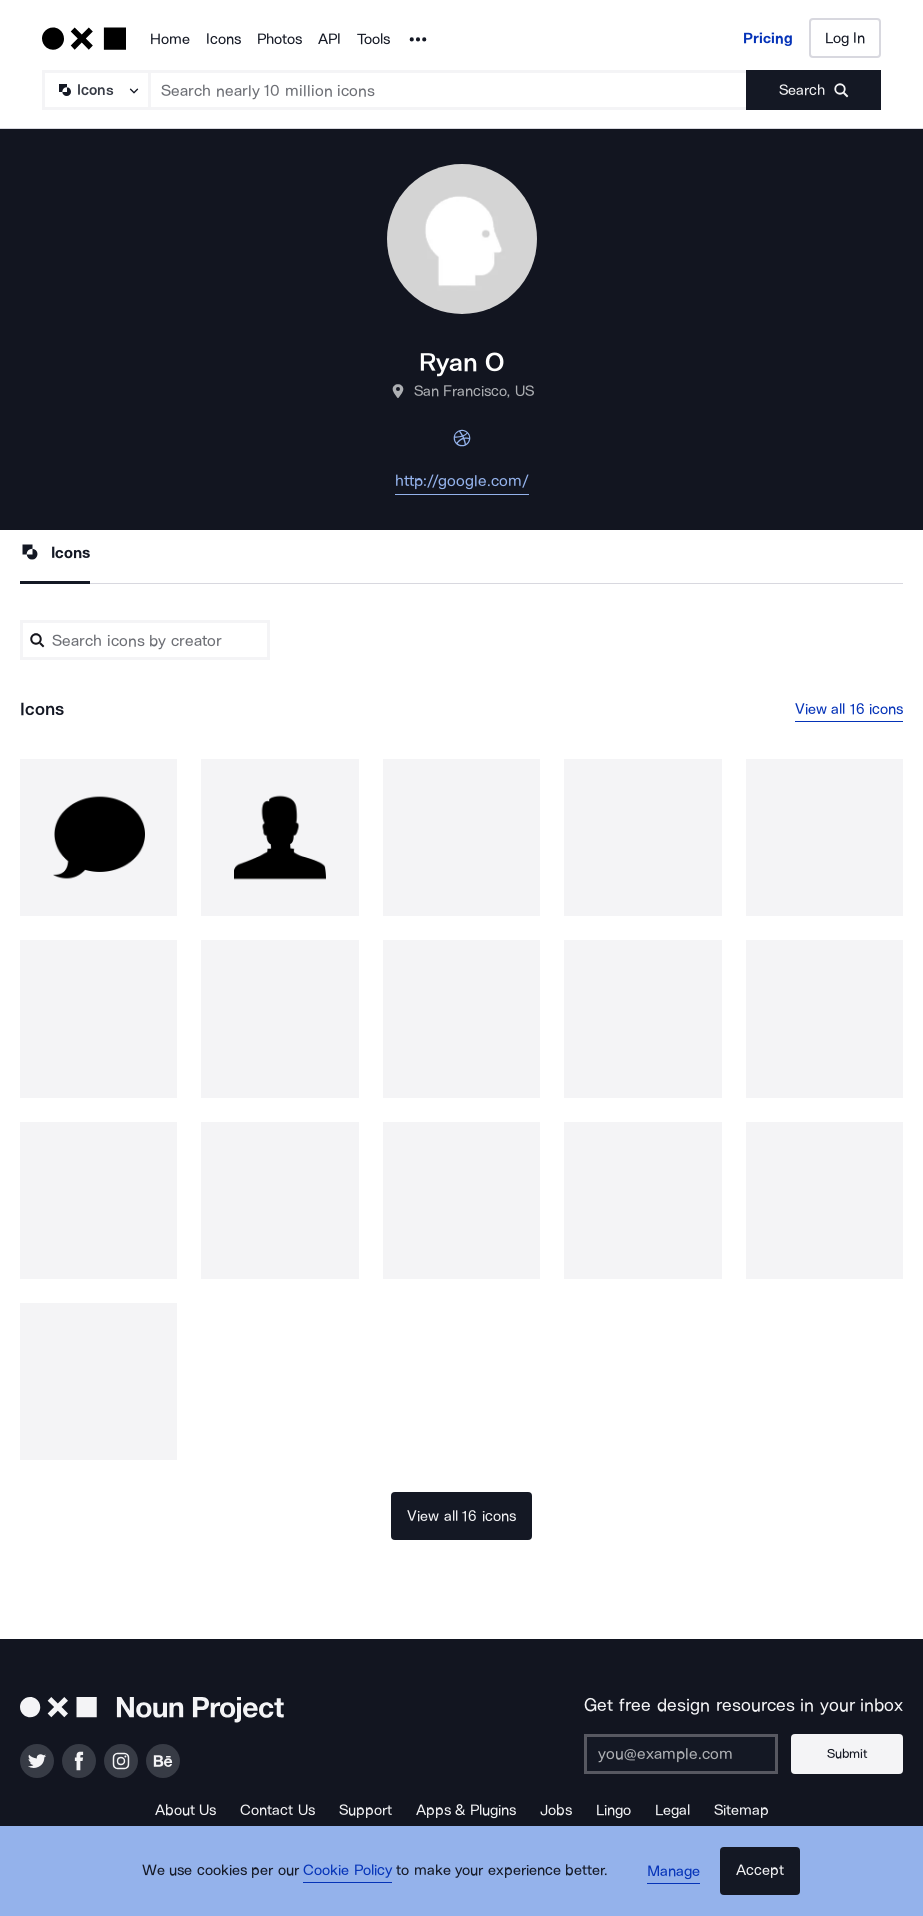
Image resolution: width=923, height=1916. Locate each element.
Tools (373, 39)
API (329, 39)
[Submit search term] (813, 90)
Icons (223, 39)
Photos (279, 39)
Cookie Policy (354, 1881)
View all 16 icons (849, 709)
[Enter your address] (688, 1754)
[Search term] (448, 90)
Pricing (768, 38)
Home (170, 39)
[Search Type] (95, 90)
